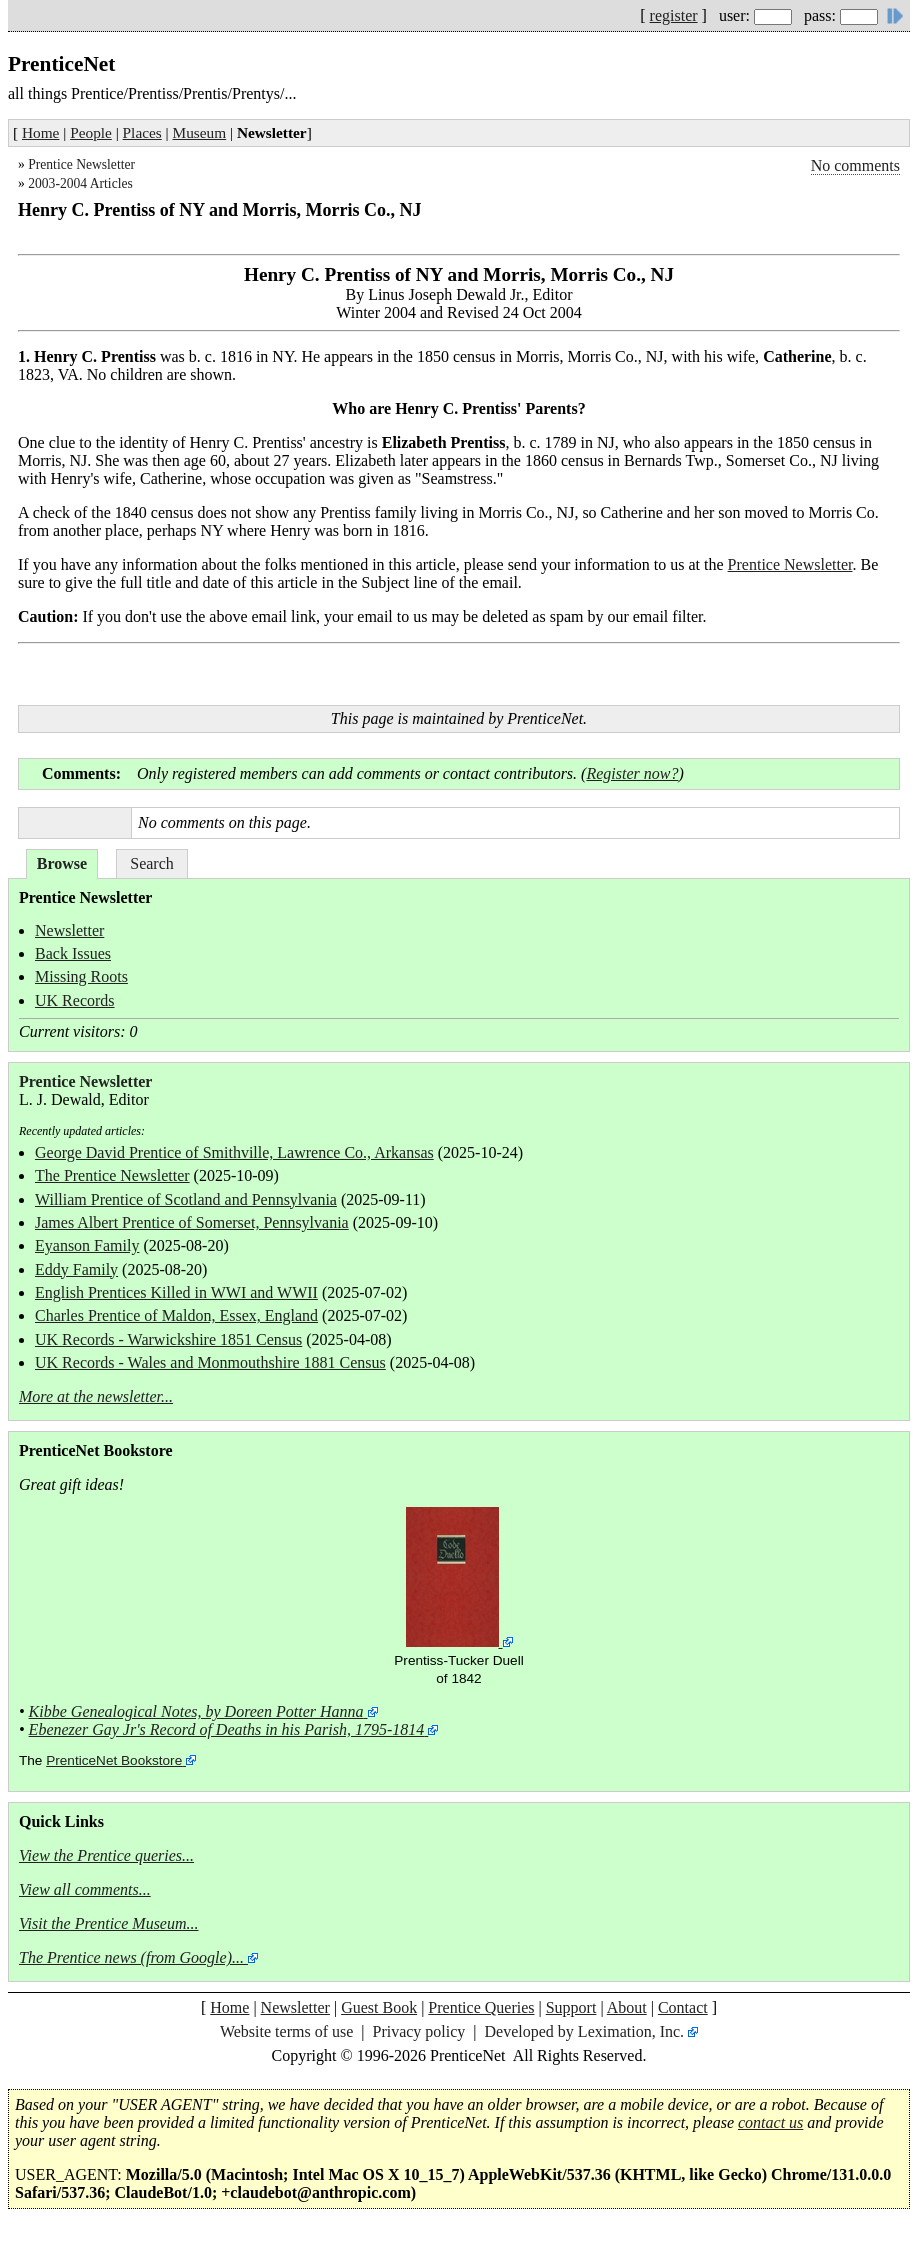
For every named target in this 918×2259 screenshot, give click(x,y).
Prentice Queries (481, 2007)
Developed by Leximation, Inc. (585, 2031)
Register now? (632, 773)
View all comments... (85, 1889)
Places (142, 132)
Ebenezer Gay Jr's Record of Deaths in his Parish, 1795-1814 (227, 1729)
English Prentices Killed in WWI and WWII (176, 1292)
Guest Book (379, 2007)
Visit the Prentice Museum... (109, 1923)
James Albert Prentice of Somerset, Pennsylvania (192, 1222)
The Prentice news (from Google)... (131, 1957)
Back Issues (73, 953)
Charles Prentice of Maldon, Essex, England (176, 1315)
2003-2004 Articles (80, 183)
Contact (683, 2007)
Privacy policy (418, 2031)
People (91, 132)
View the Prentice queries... (106, 1855)
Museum (200, 132)
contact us (770, 2122)
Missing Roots (81, 976)
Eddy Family (76, 1269)
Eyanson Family (87, 1245)
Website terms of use (286, 2031)
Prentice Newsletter (81, 164)
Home (40, 132)
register (674, 15)
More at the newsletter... (96, 1396)
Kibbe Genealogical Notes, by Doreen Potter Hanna (196, 1711)
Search (152, 863)
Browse (62, 863)
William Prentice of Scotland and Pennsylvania (186, 1199)
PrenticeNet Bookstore (114, 1760)
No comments (855, 165)
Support (571, 2007)
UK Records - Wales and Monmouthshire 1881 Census (210, 1362)
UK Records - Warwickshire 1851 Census (168, 1339)
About (627, 2007)
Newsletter (69, 930)
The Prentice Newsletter (112, 1175)
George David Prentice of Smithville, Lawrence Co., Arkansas (234, 1152)
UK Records (75, 1000)
